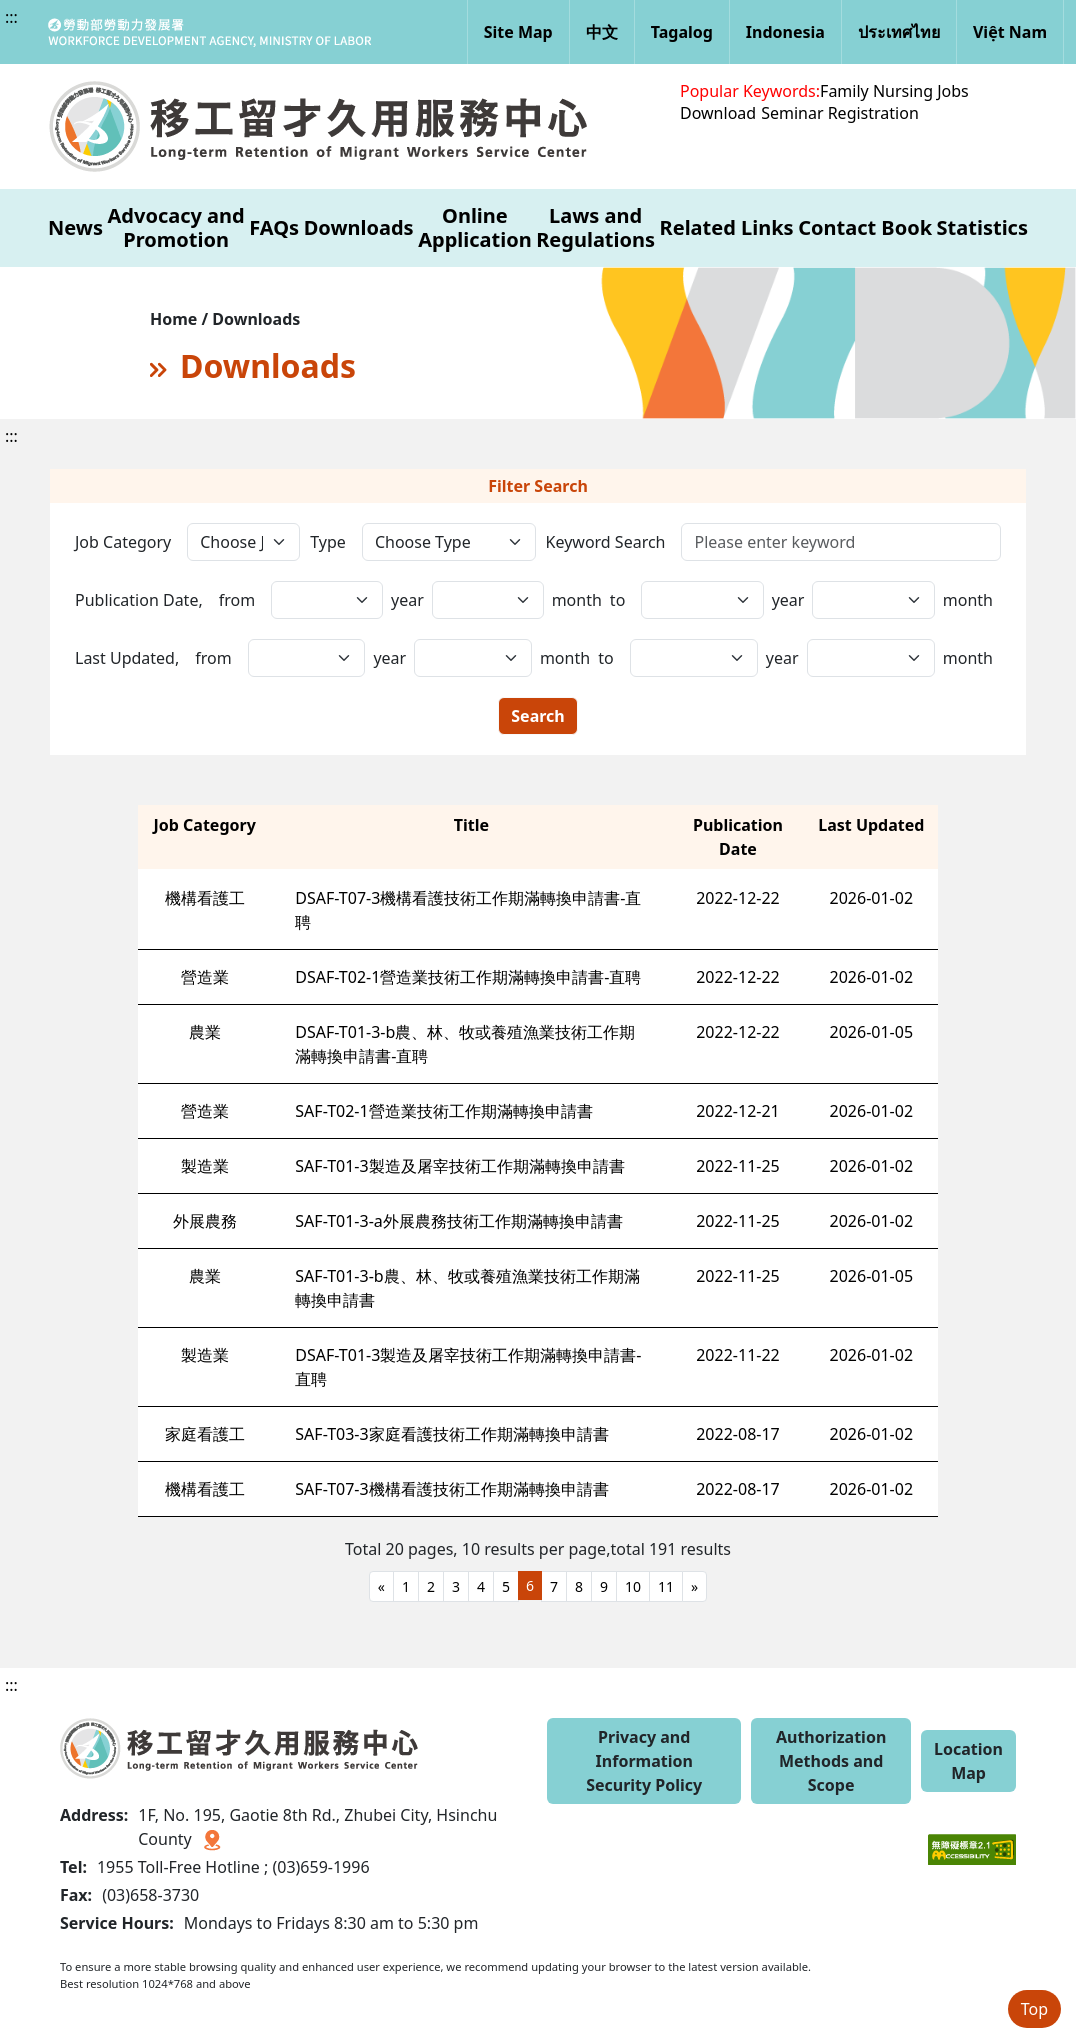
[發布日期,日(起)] (702, 600)
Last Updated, (127, 658)
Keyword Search (606, 542)
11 (666, 1586)
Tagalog (682, 32)
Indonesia (785, 32)
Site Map (518, 32)
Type (328, 542)
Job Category (123, 542)
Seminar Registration (840, 113)
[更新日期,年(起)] (307, 658)
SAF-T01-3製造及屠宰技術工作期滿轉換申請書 (459, 1166)
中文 (602, 32)
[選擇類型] (449, 542)
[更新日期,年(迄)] (473, 658)
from (237, 600)
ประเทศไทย (899, 32)
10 (633, 1586)
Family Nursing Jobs (894, 91)
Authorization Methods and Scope (831, 1761)
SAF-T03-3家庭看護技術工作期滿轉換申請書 (451, 1434)
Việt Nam (1010, 32)
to (617, 600)
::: (11, 17)
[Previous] (381, 1586)
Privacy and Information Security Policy (644, 1761)
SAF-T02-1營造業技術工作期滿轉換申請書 (443, 1111)
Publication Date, (139, 600)
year (407, 600)
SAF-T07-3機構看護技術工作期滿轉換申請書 (451, 1489)
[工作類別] (243, 542)
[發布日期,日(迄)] (873, 600)
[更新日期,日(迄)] (871, 658)
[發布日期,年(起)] (327, 600)
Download (718, 113)
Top (1034, 2009)
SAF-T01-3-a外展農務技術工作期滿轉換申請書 (458, 1221)
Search (537, 716)
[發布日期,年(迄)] (488, 600)
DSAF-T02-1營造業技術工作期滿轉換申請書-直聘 (468, 977)
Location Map (968, 1761)
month (577, 600)
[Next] (694, 1586)
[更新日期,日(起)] (694, 658)
